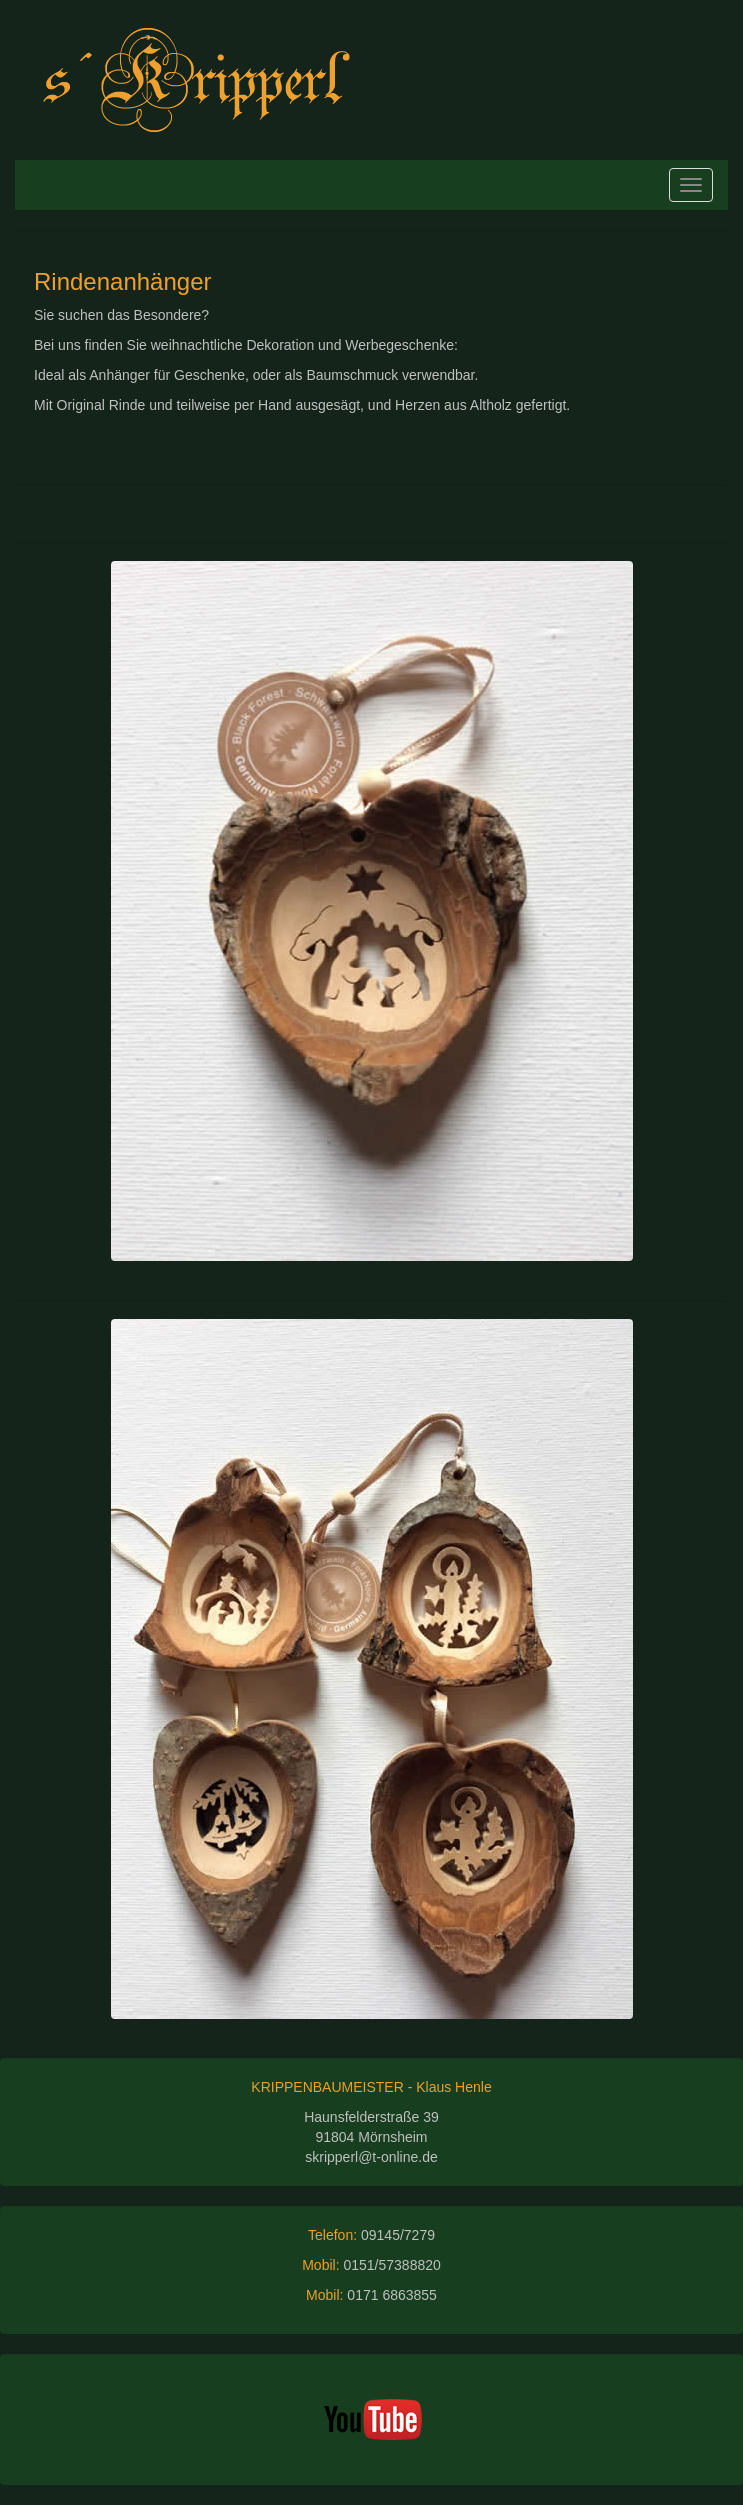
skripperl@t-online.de (371, 2157)
